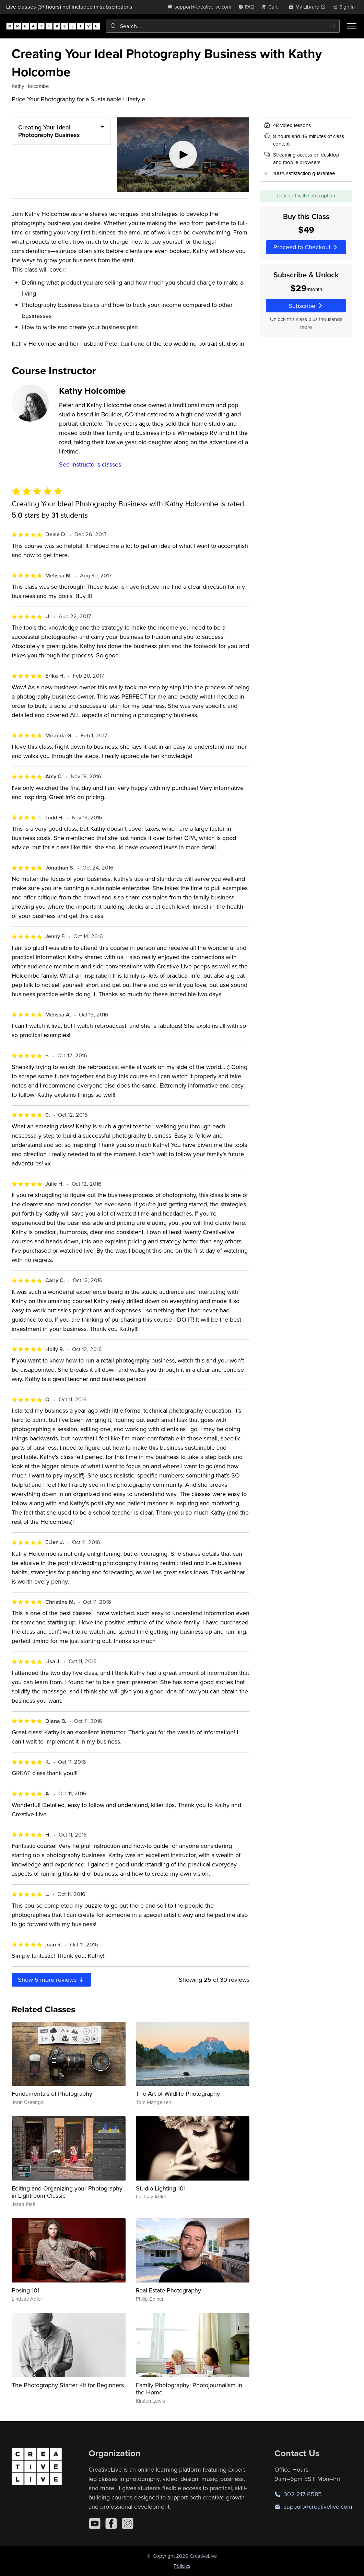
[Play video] (183, 154)
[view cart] (271, 6)
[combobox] (222, 26)
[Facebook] (111, 2523)
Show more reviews (51, 1979)
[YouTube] (95, 2523)
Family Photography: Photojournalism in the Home (189, 2389)
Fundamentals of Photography (52, 2093)
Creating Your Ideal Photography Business (49, 131)
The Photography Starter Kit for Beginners (68, 2385)
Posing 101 (25, 2290)
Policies (182, 2565)
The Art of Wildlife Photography (178, 2093)
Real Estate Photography (168, 2290)
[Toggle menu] (351, 26)
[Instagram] (127, 2523)
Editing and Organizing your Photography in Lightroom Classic (67, 2192)
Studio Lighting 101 (161, 2188)
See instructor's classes (90, 464)
